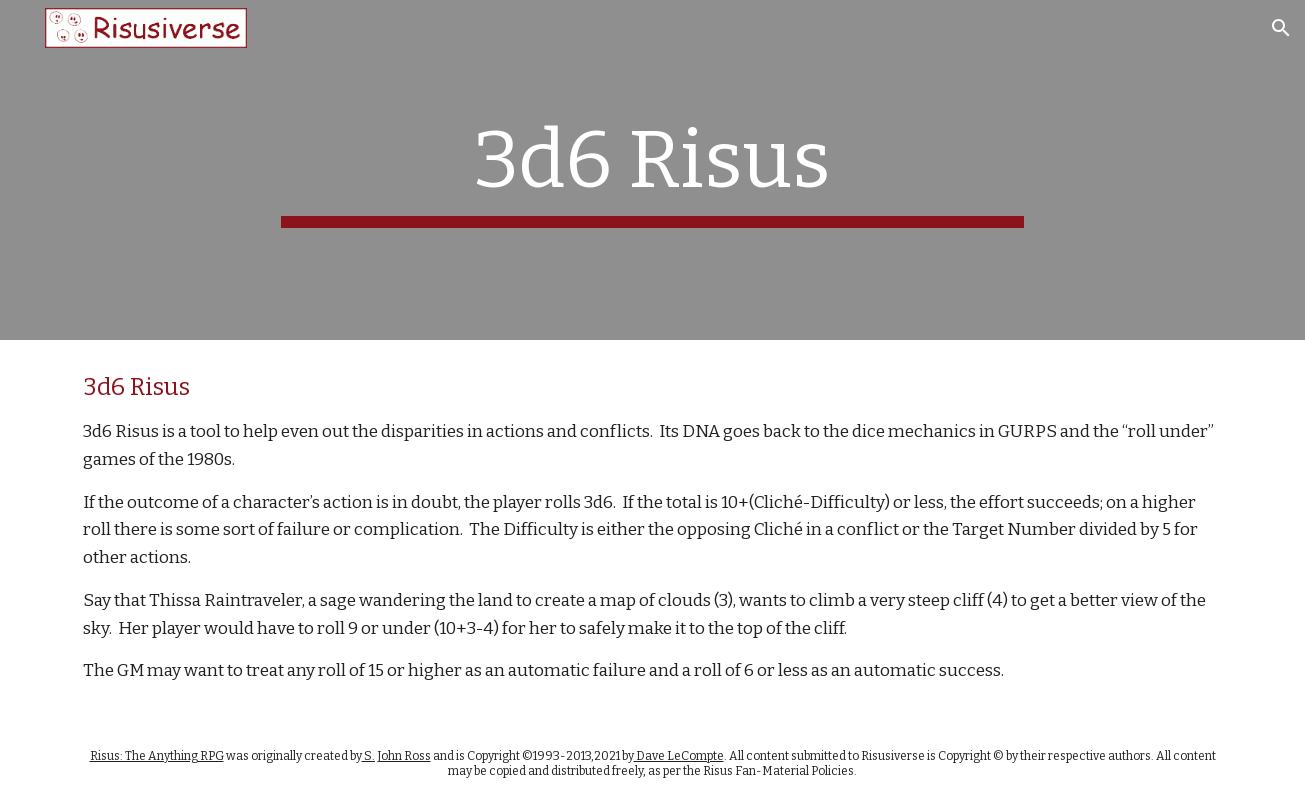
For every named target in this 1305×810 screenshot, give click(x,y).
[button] (1281, 28)
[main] (653, 170)
